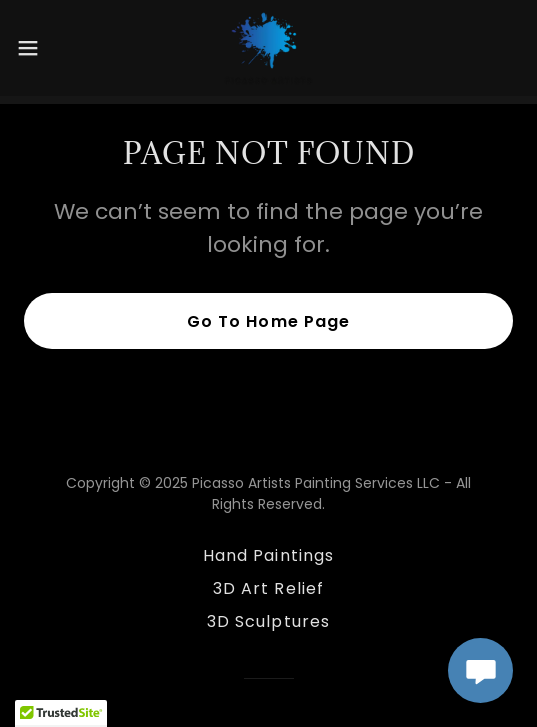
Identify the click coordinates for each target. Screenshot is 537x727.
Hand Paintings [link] (268, 555)
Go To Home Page (268, 321)
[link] (268, 48)
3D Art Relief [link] (268, 588)
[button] (47, 48)
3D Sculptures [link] (268, 621)
